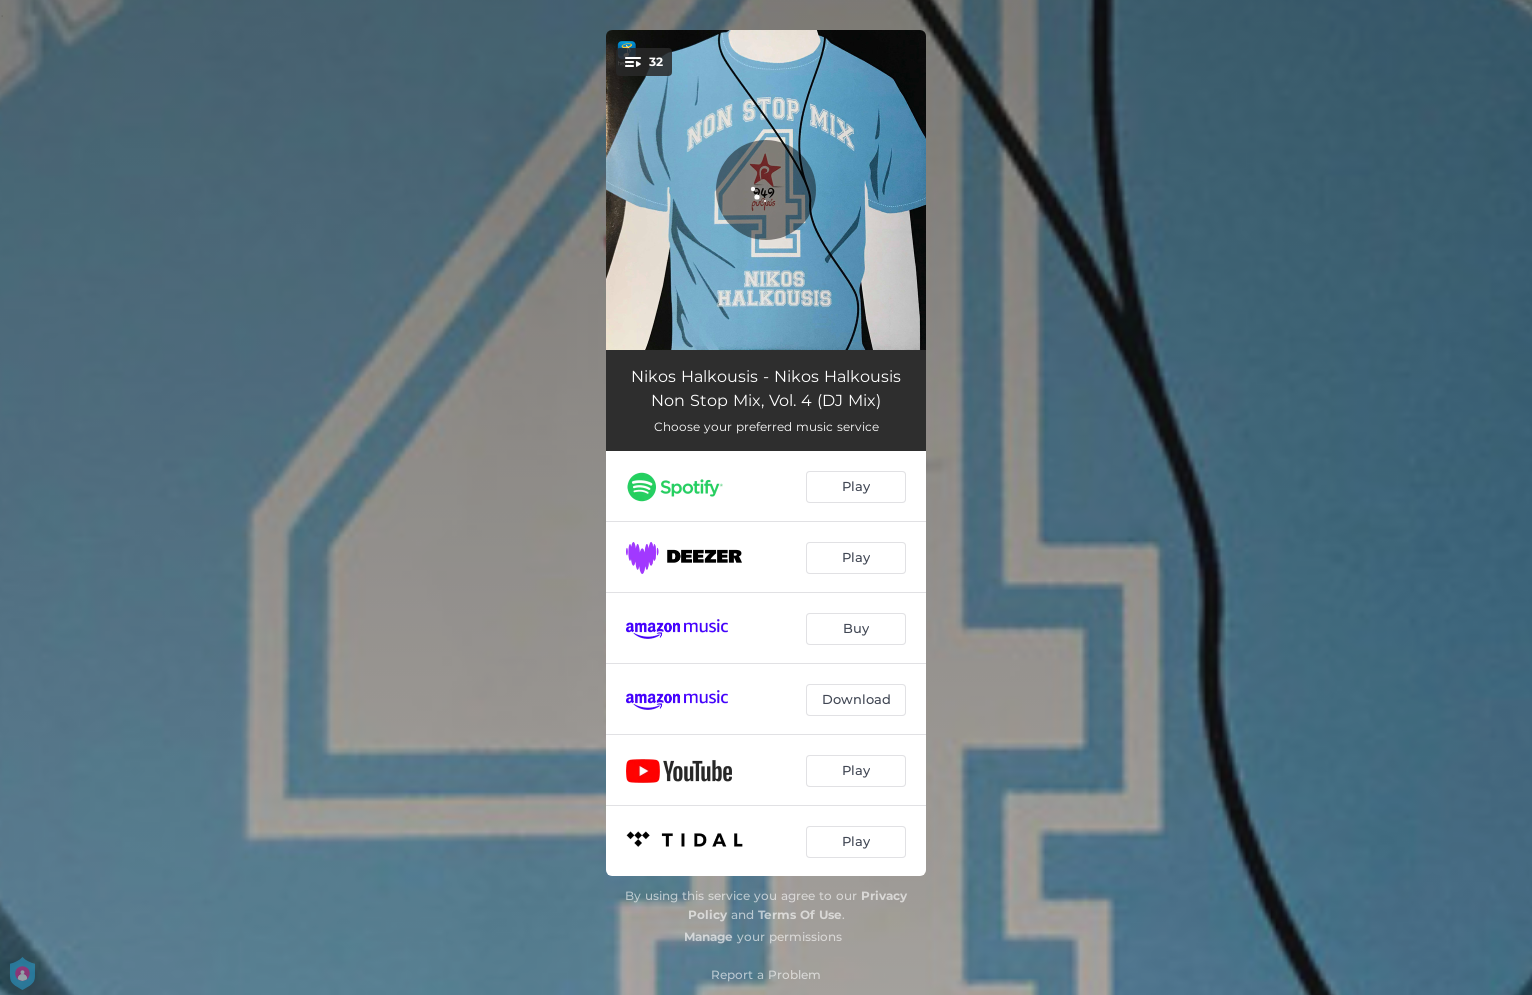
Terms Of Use (800, 914)
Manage (708, 936)
